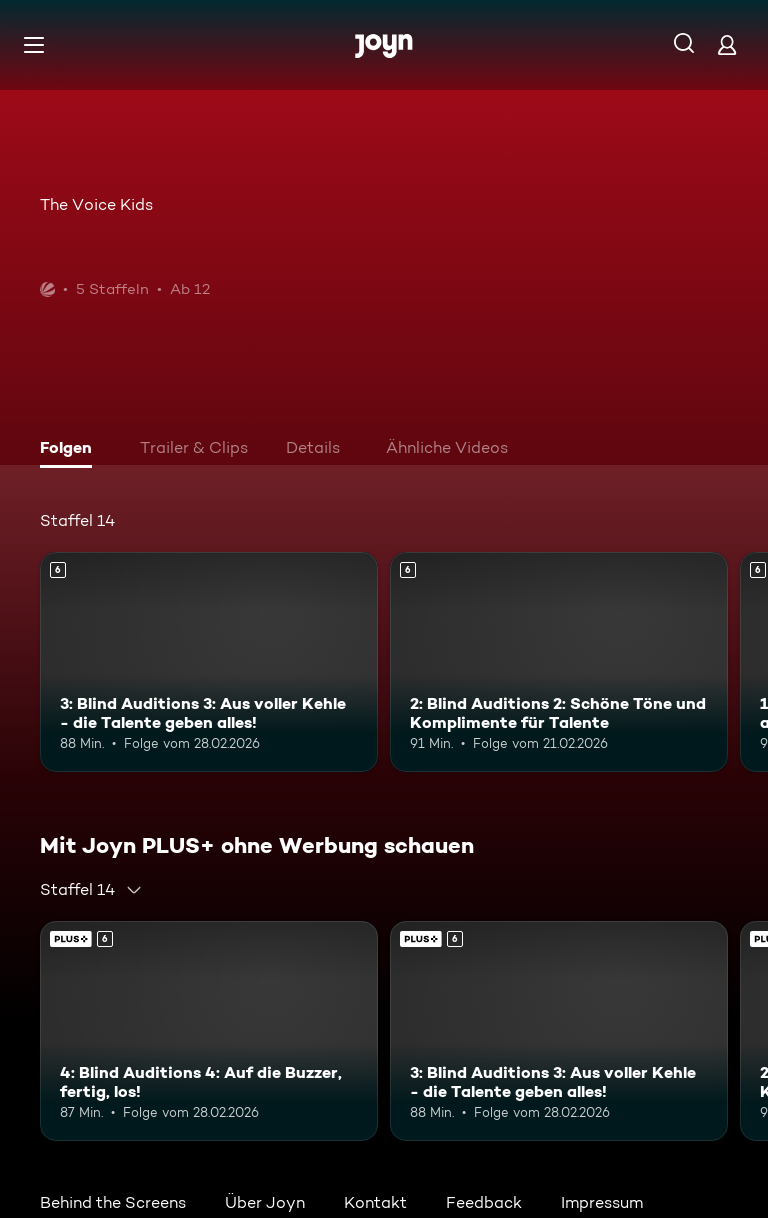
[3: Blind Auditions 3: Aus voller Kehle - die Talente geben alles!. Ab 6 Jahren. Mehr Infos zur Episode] (209, 662)
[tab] (71, 450)
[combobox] (91, 890)
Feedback (484, 1202)
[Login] (727, 44)
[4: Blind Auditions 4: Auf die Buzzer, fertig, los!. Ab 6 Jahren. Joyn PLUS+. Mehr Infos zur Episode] (209, 1031)
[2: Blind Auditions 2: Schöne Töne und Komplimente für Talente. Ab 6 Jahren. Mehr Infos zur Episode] (559, 662)
